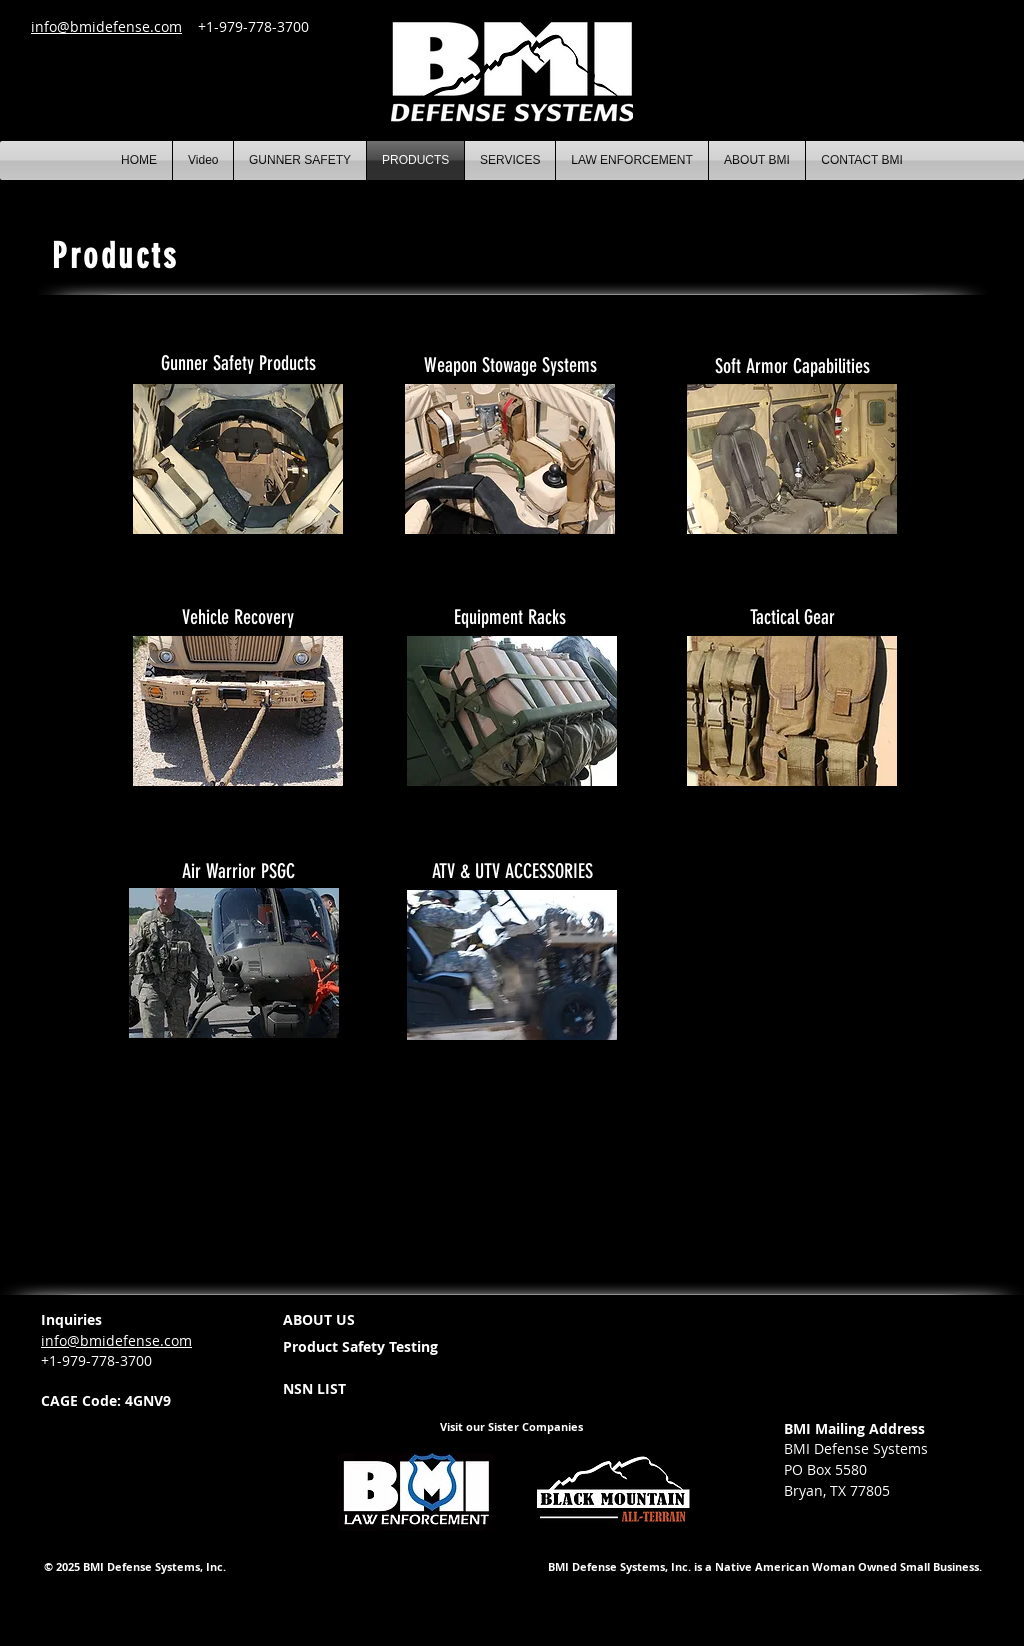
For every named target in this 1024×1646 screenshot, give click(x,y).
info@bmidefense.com (106, 26)
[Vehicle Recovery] (238, 617)
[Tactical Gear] (792, 617)
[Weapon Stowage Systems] (510, 365)
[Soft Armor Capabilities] (792, 366)
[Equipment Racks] (509, 617)
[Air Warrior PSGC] (238, 871)
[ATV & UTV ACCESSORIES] (512, 871)
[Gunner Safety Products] (238, 363)
